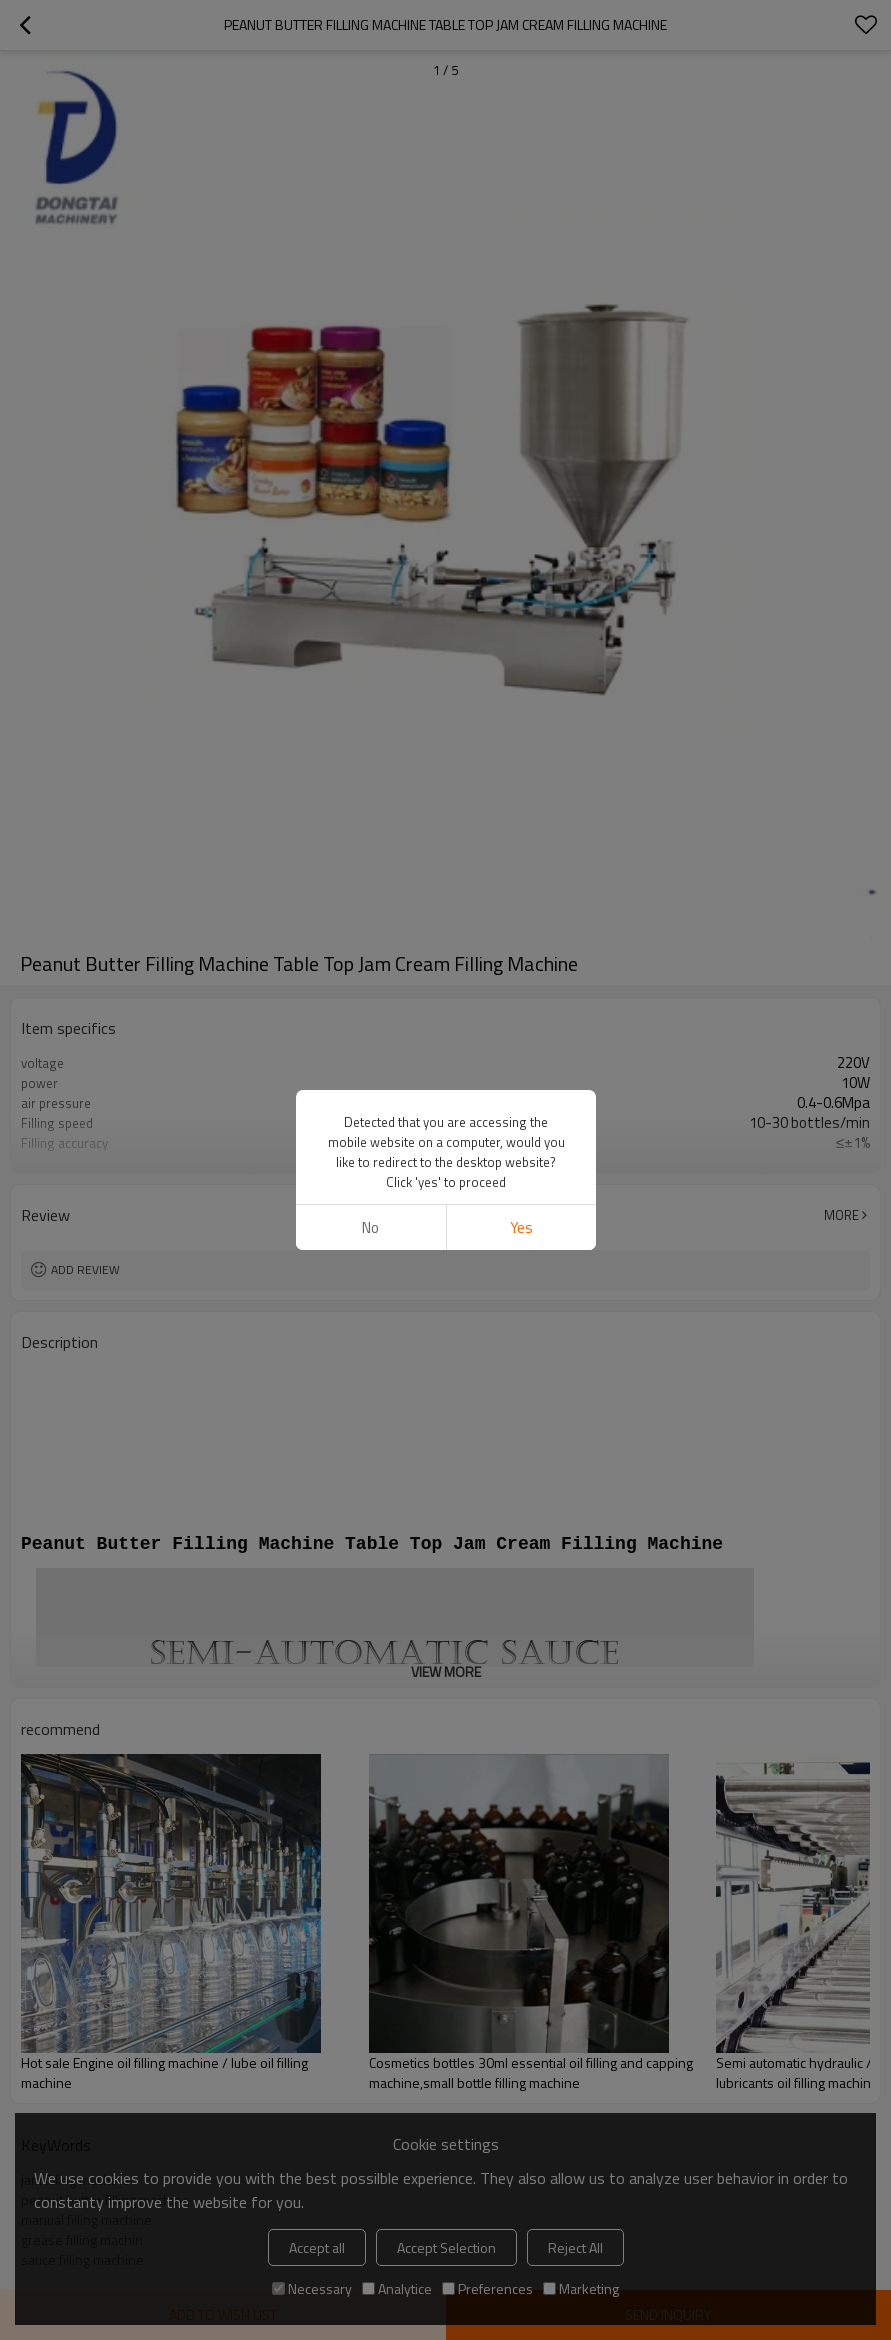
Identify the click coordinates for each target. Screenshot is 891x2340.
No (370, 1227)
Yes (520, 1227)
